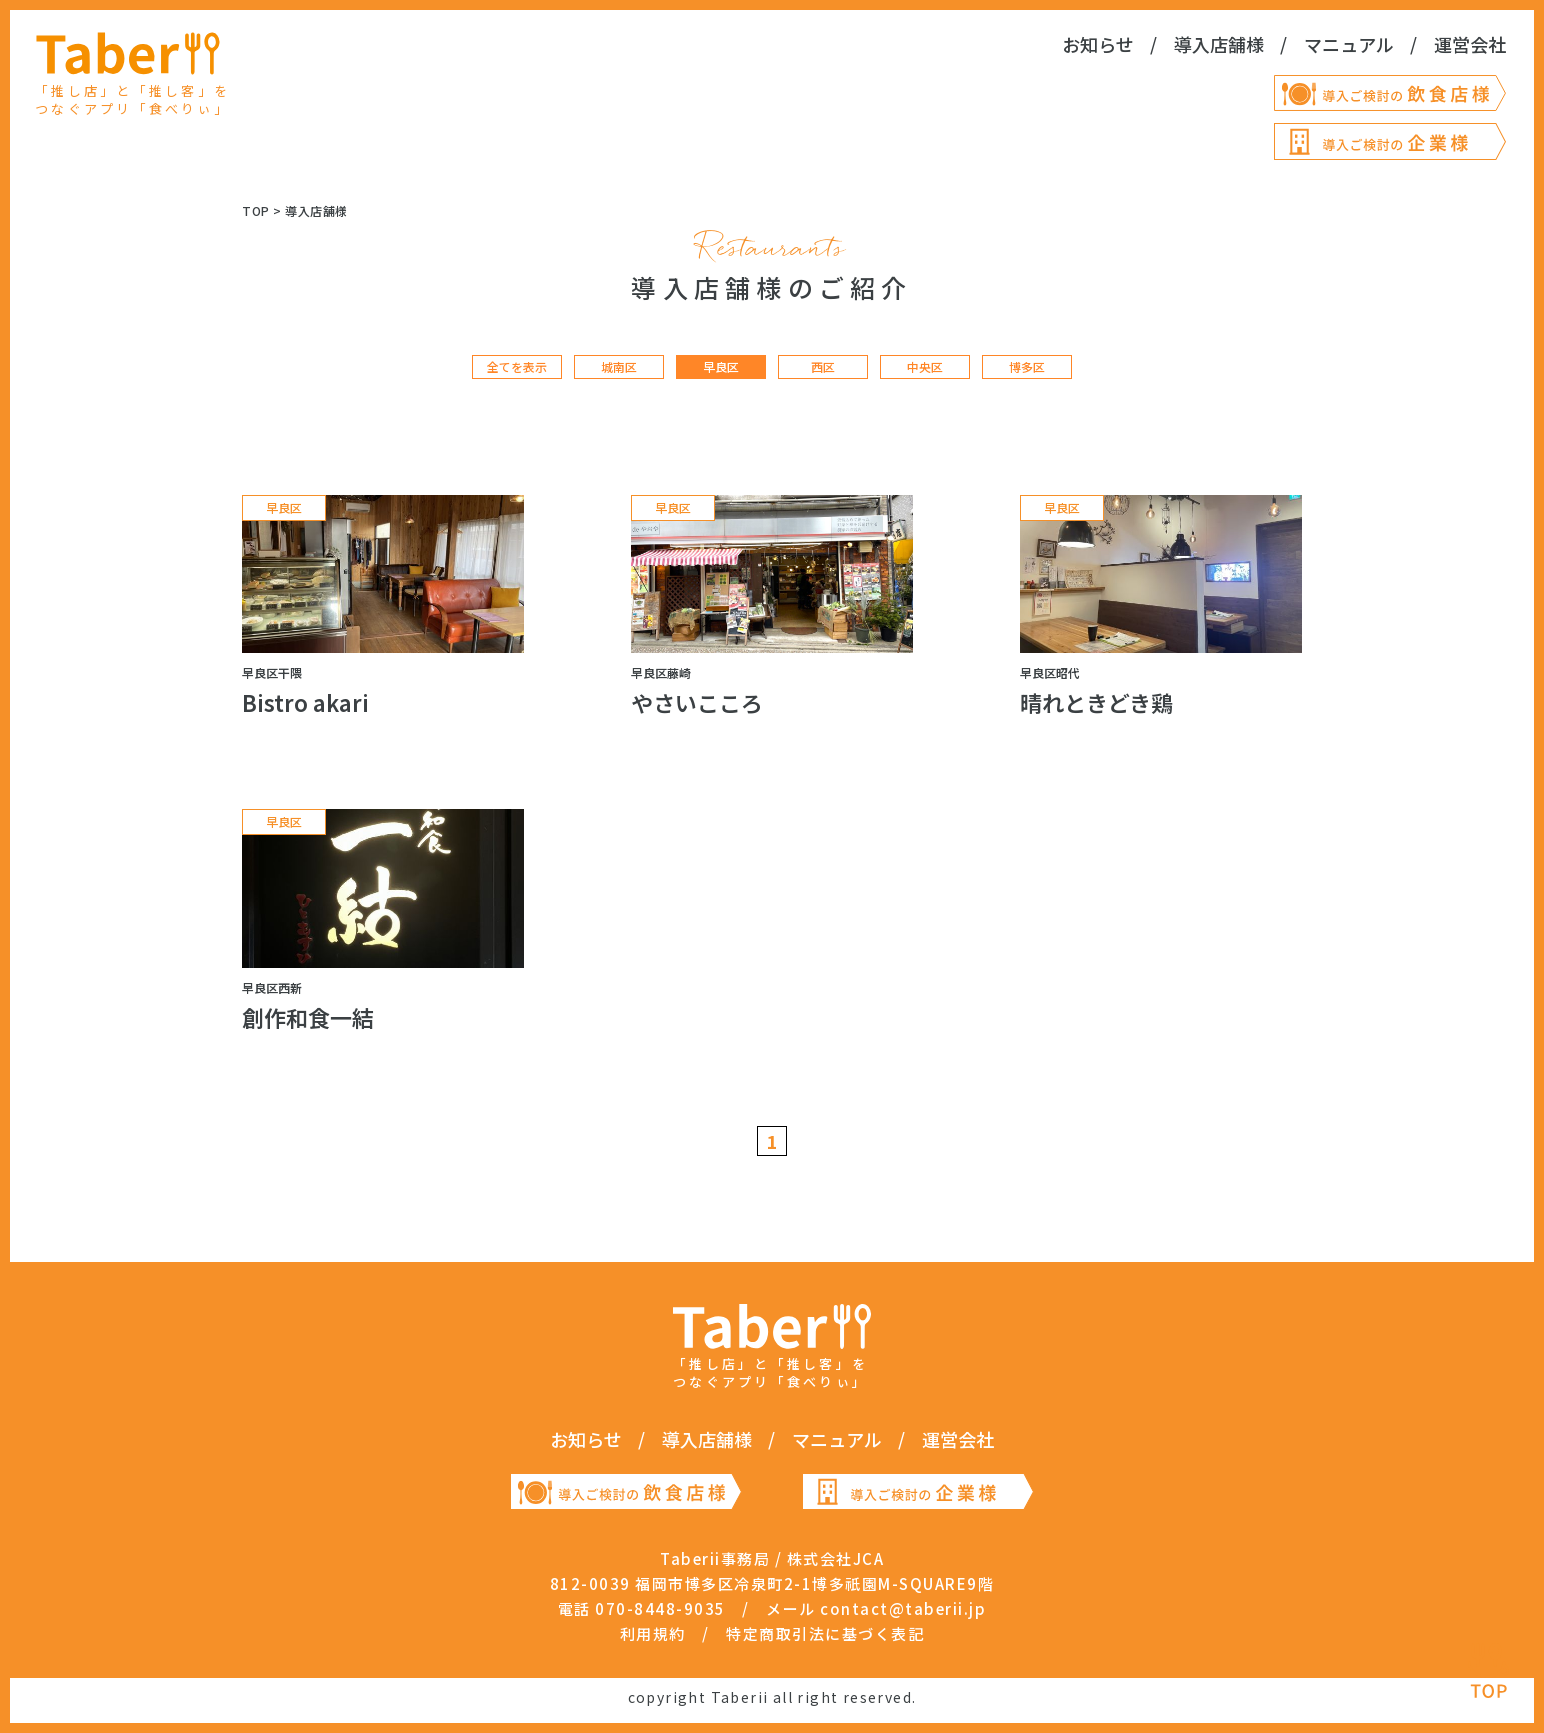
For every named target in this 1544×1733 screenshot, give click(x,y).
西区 (823, 367)
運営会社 (1470, 44)
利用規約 (653, 1633)
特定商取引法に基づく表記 (825, 1633)
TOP (256, 210)
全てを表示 (517, 367)
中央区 (925, 367)
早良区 (721, 367)
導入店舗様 (1219, 44)
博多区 (1027, 367)
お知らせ (1098, 44)
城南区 (619, 367)
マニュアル (1349, 44)
